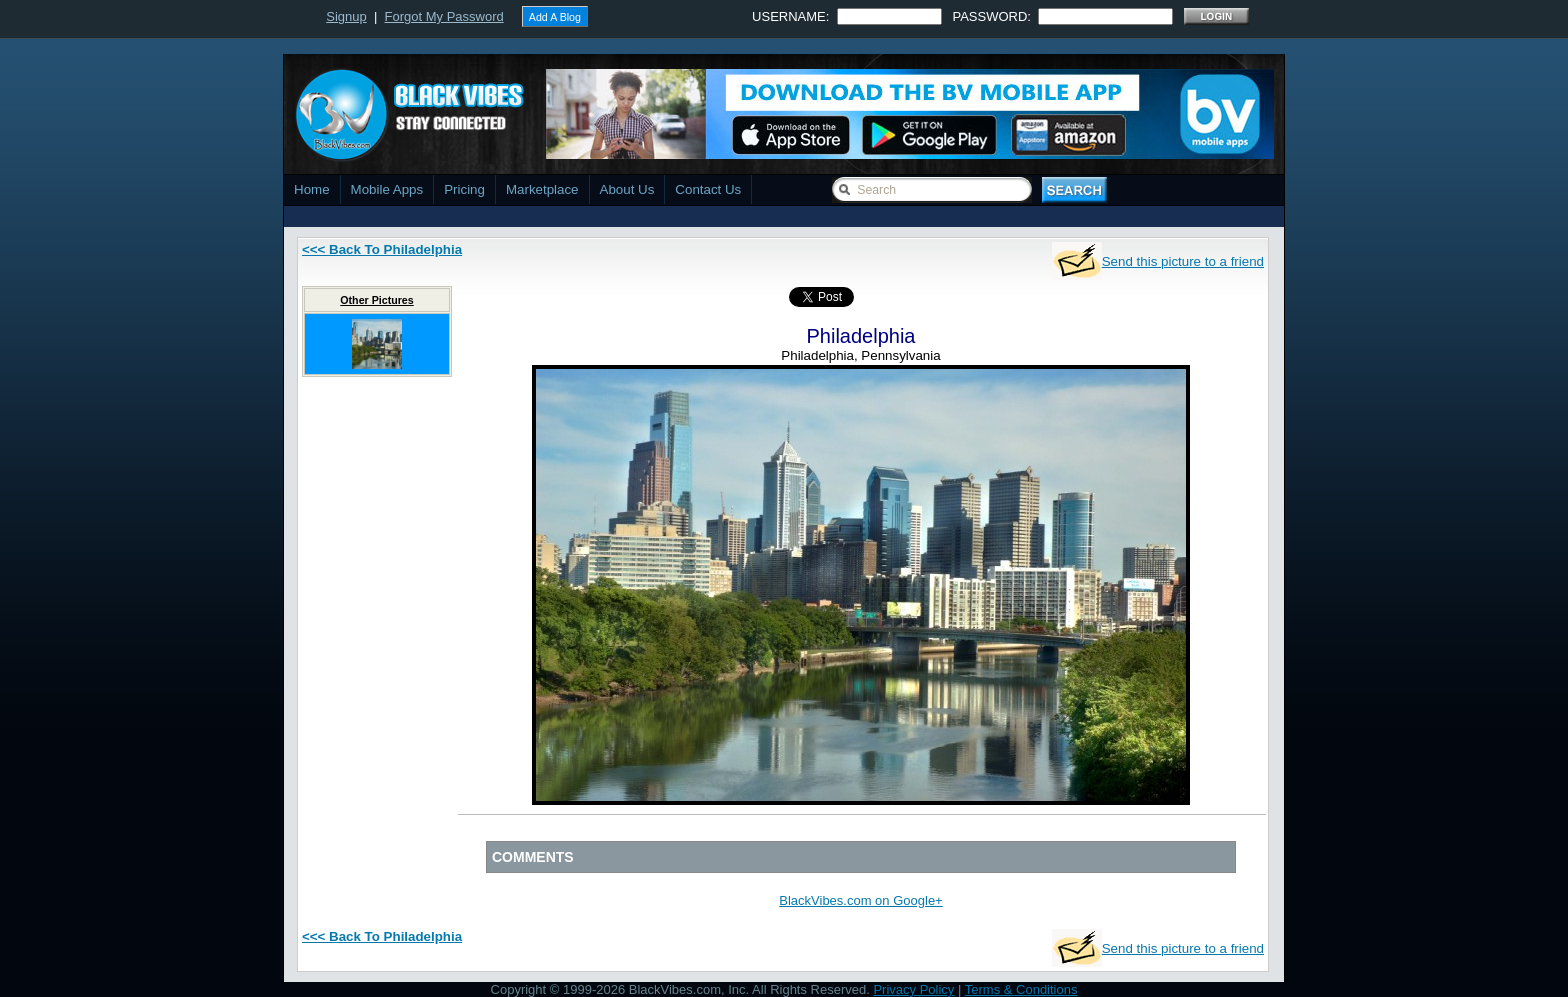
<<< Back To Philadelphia (382, 249)
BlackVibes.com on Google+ (860, 900)
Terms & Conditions (1021, 989)
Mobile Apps (387, 189)
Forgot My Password (444, 16)
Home (312, 189)
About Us (627, 189)
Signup (346, 16)
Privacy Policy (913, 989)
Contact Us (708, 189)
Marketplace (542, 189)
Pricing (464, 189)
